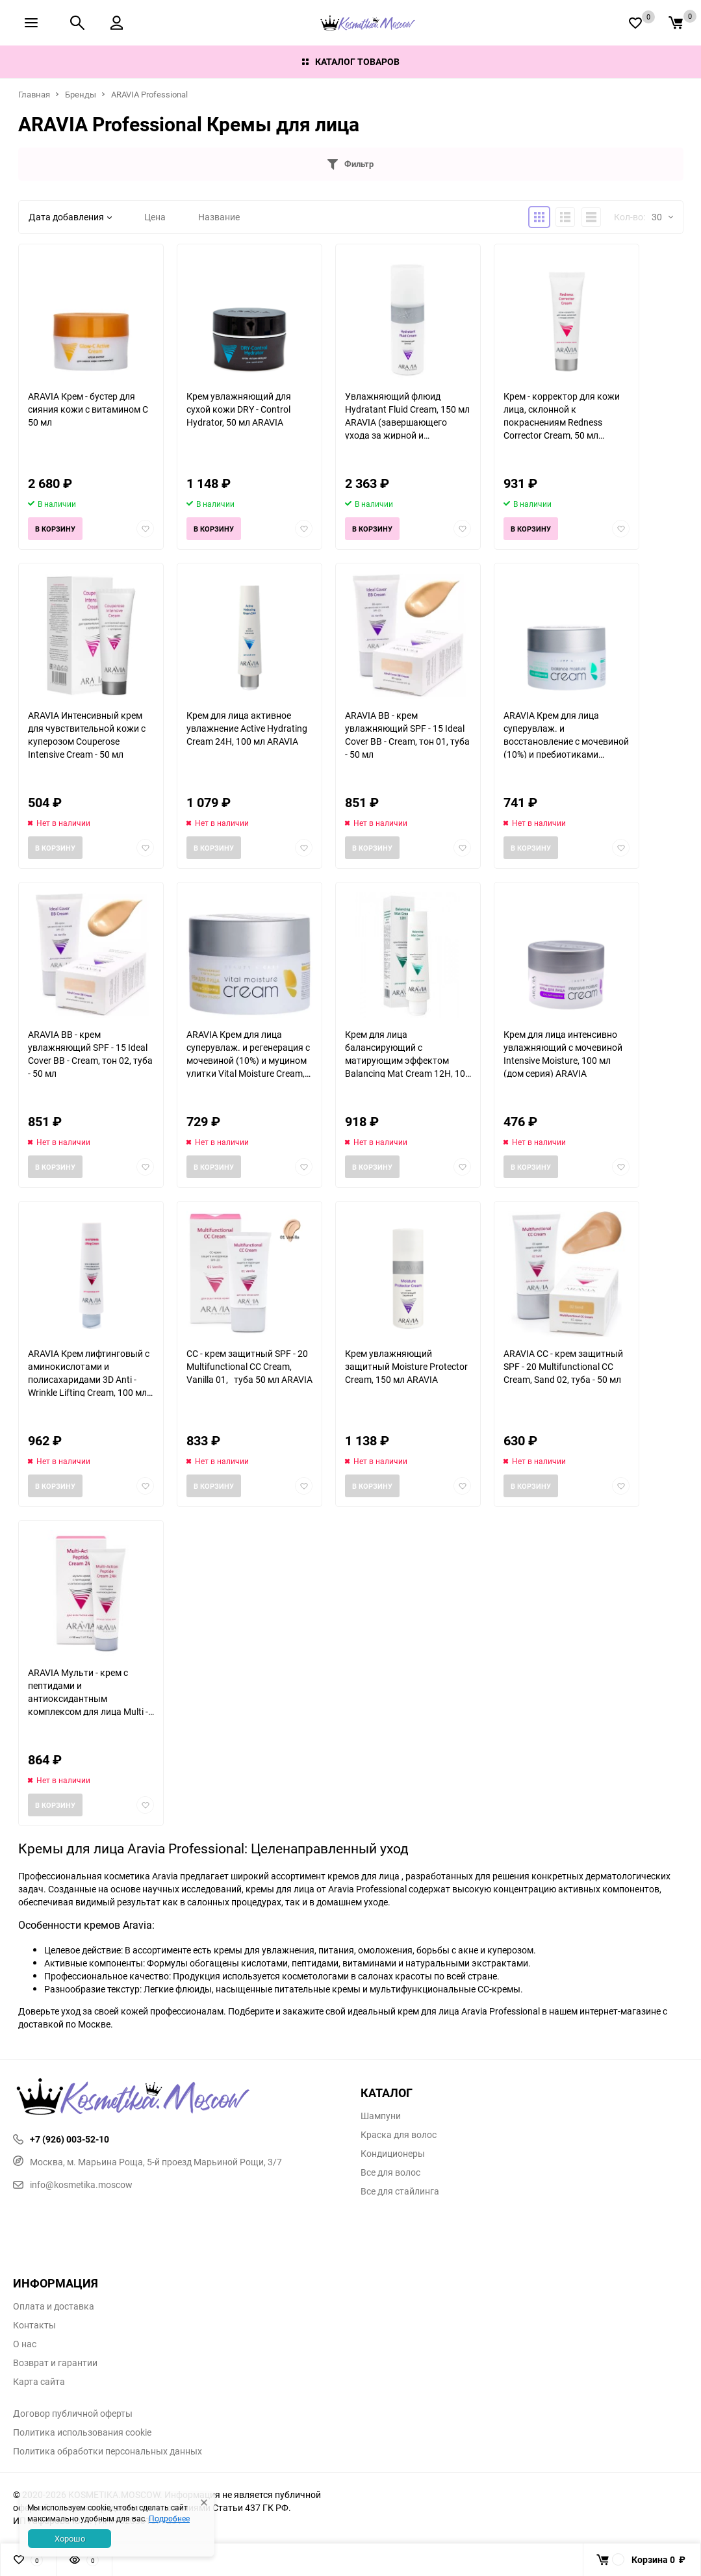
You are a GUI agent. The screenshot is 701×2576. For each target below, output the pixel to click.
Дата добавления (70, 217)
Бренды (80, 94)
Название (219, 217)
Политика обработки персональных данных (107, 2451)
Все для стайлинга (400, 2191)
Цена (155, 217)
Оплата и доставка (53, 2306)
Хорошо (70, 2538)
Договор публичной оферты (73, 2413)
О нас (24, 2344)
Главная (34, 94)
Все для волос (390, 2172)
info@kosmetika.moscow (73, 2184)
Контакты (34, 2325)
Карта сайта (39, 2381)
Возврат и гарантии (55, 2362)
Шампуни (381, 2115)
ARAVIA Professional (149, 94)
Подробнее (169, 2518)
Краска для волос (399, 2134)
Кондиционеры (393, 2153)
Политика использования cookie (82, 2432)
